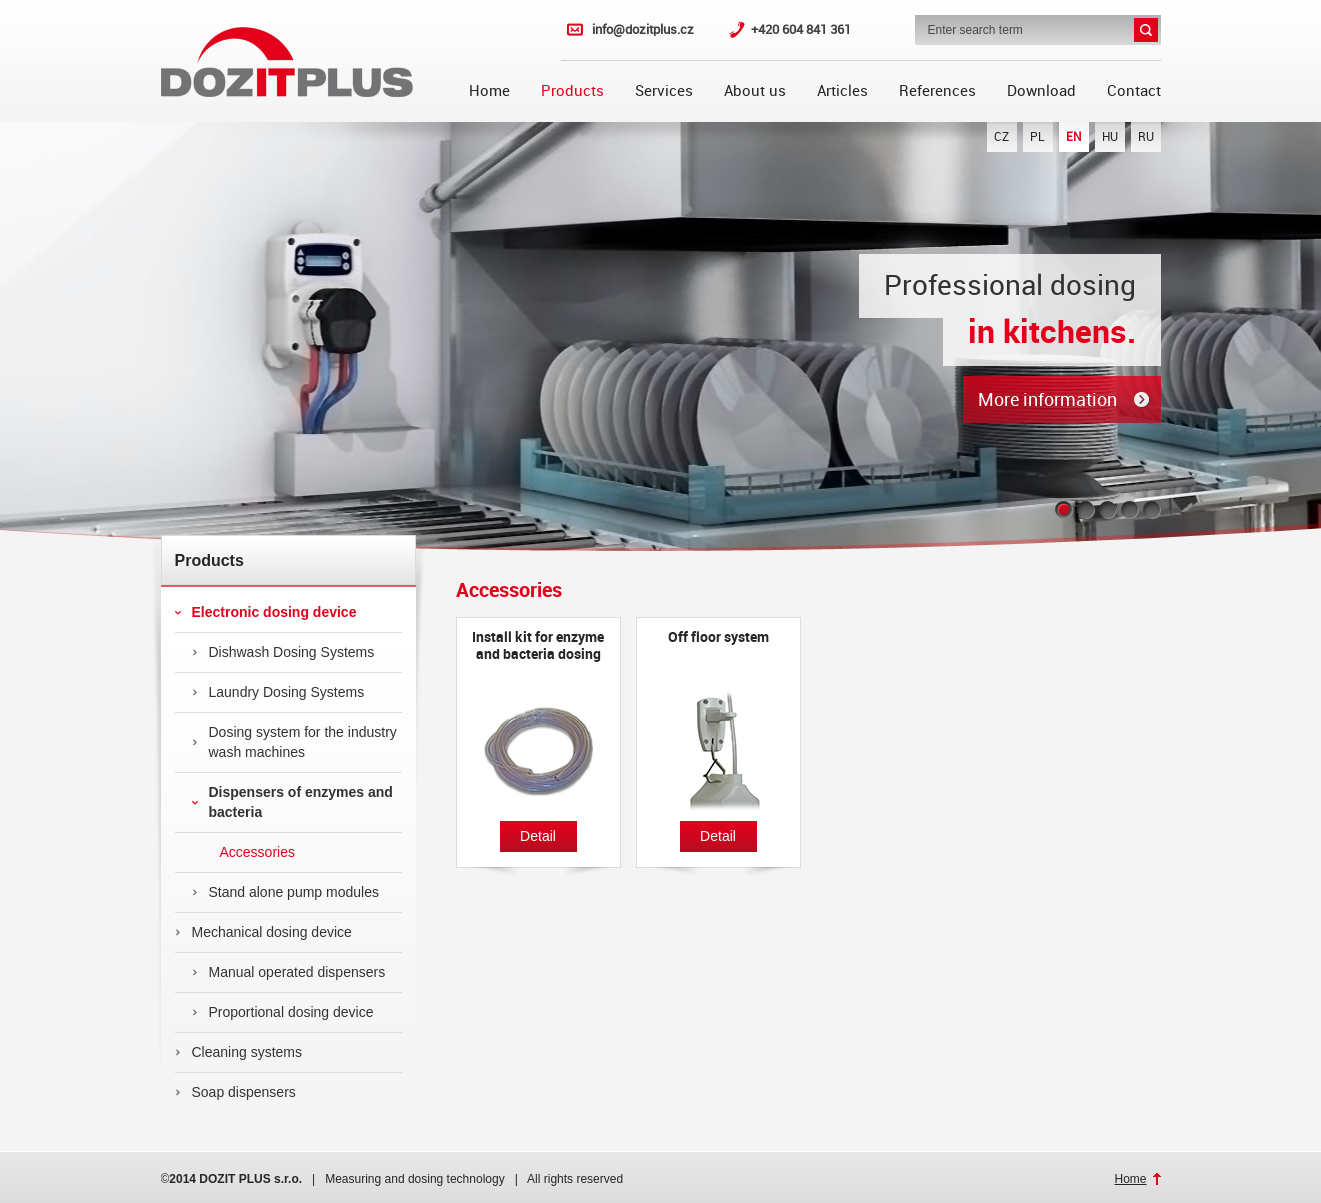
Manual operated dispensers (289, 972)
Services (664, 91)
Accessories (243, 852)
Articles (842, 91)
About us (755, 91)
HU (1110, 137)
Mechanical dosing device (263, 932)
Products (572, 91)
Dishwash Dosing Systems (283, 652)
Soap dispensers (235, 1092)
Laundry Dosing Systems (278, 692)
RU (1146, 137)
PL (1037, 137)
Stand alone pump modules (285, 892)
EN (1073, 137)
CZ (1001, 137)
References (937, 91)
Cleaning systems (239, 1052)
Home (489, 91)
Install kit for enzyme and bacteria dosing (538, 645)
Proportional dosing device (283, 1012)
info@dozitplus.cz (643, 29)
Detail (538, 836)
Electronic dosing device (266, 612)
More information (1047, 399)
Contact (1134, 91)
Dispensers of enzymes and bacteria (292, 802)
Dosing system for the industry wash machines (294, 742)
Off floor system (718, 637)
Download (1041, 91)
